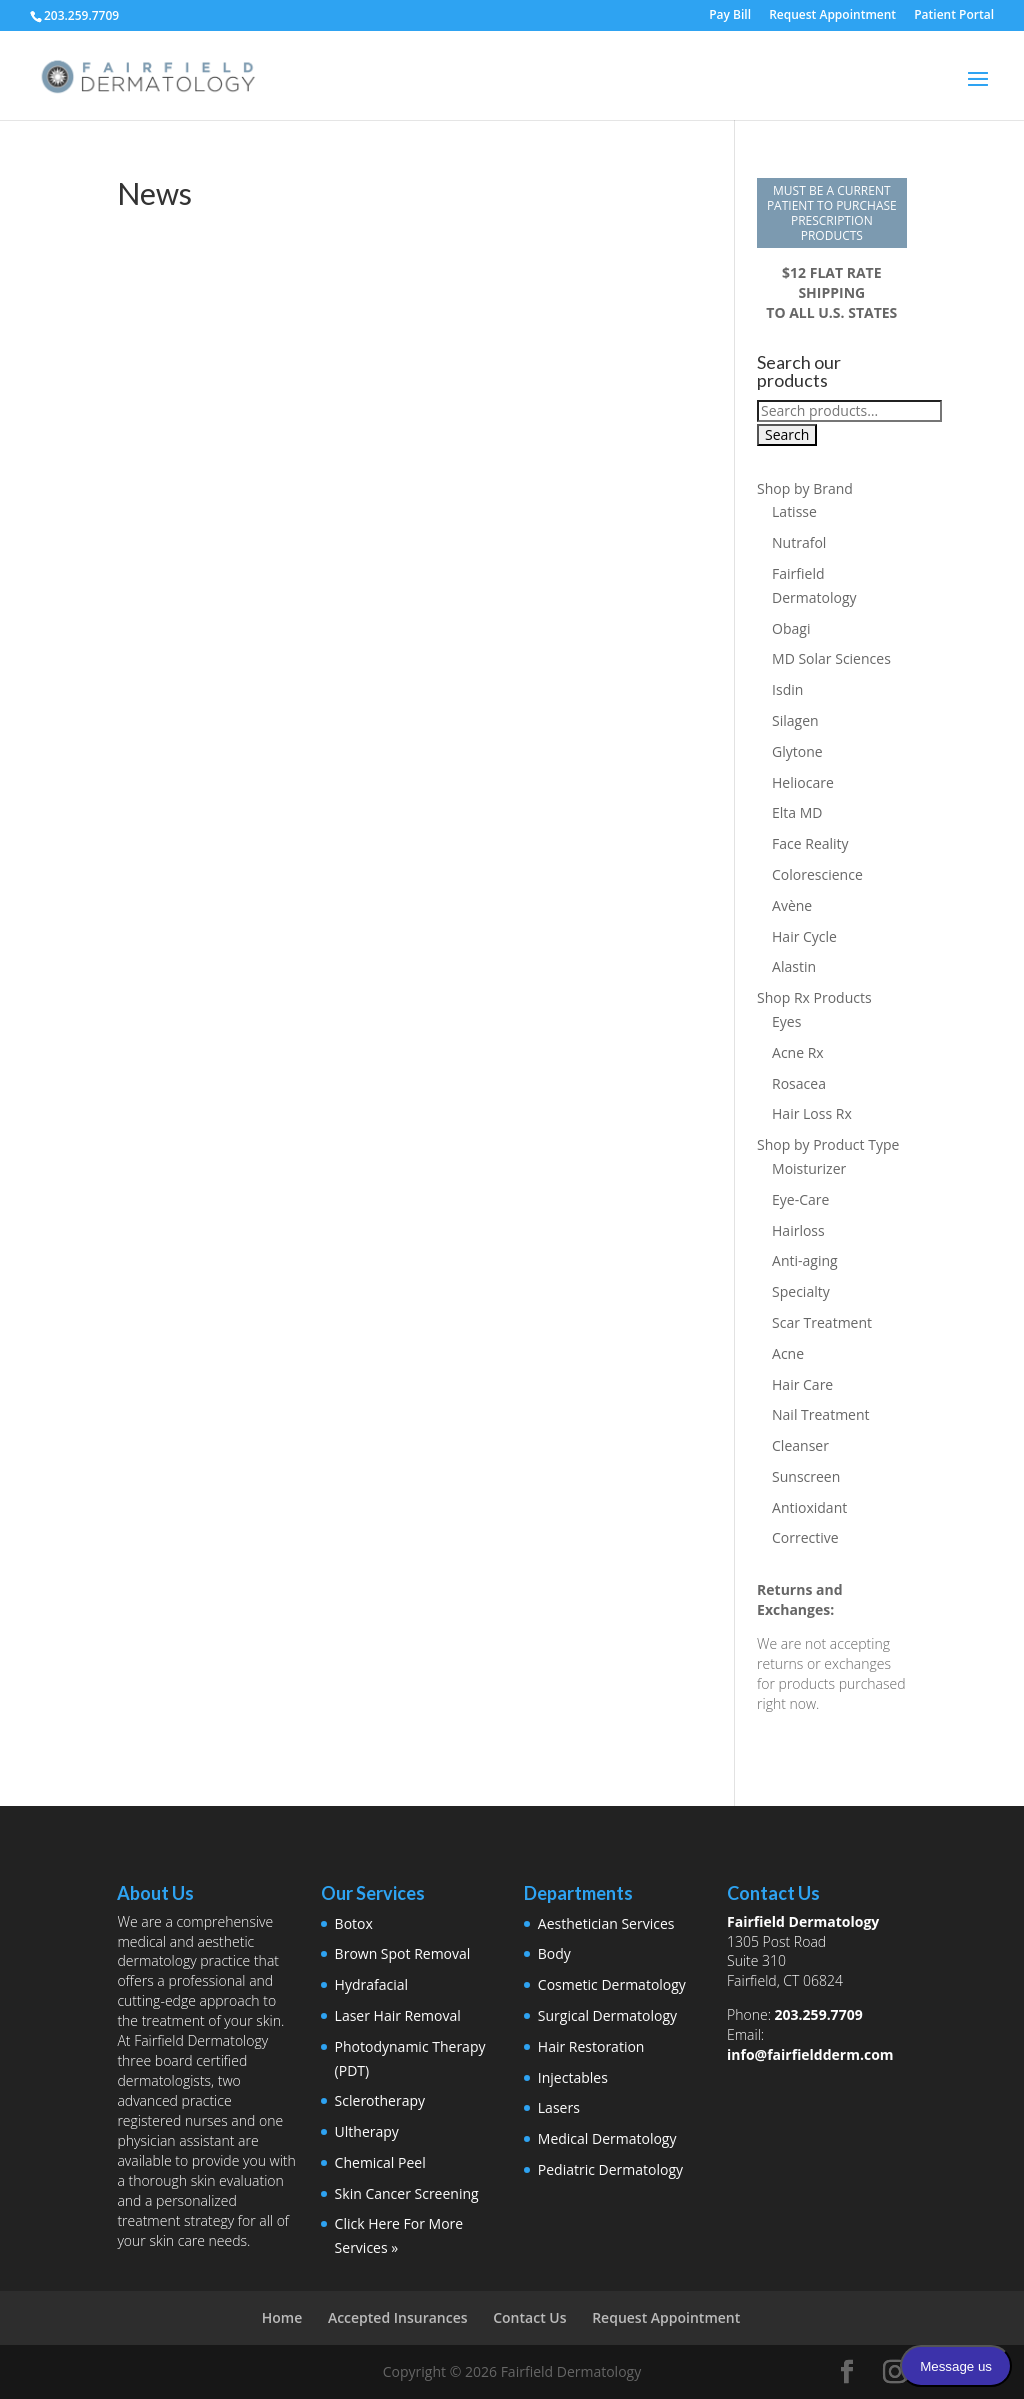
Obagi (791, 628)
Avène (792, 905)
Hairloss (798, 1230)
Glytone (797, 751)
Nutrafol (799, 542)
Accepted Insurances (398, 2317)
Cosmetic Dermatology (612, 1984)
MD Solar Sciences (831, 658)
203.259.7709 (819, 2014)
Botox (354, 1923)
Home (282, 2317)
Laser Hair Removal (398, 2015)
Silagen (795, 720)
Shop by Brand (805, 488)
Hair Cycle (804, 936)
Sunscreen (806, 1476)
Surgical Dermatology (607, 2015)
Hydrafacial (371, 1984)
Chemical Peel (380, 2162)
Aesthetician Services (606, 1923)
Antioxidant (809, 1507)
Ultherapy (367, 2131)
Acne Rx (798, 1052)
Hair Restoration (591, 2046)
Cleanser (800, 1445)
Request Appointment (832, 16)
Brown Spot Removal (403, 1953)
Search (787, 434)
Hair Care (802, 1384)
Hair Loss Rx (812, 1113)
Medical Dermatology (607, 2138)
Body (554, 1953)
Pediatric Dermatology (610, 2169)
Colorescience (817, 874)
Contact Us (529, 2317)
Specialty (801, 1291)
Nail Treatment (821, 1414)
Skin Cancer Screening (407, 2193)
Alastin (794, 966)
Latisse (794, 511)
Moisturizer (809, 1168)
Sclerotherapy (380, 2100)
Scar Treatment (822, 1322)
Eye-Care (800, 1199)
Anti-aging (805, 1260)
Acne (788, 1353)
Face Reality (810, 843)
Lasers (559, 2107)
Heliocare (803, 782)
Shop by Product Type (828, 1144)
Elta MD (797, 812)
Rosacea (799, 1083)
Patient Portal (954, 16)
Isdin (787, 689)
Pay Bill (730, 16)
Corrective (805, 1537)
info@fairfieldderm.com (810, 2054)
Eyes (786, 1021)
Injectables (573, 2077)
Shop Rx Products (814, 997)
